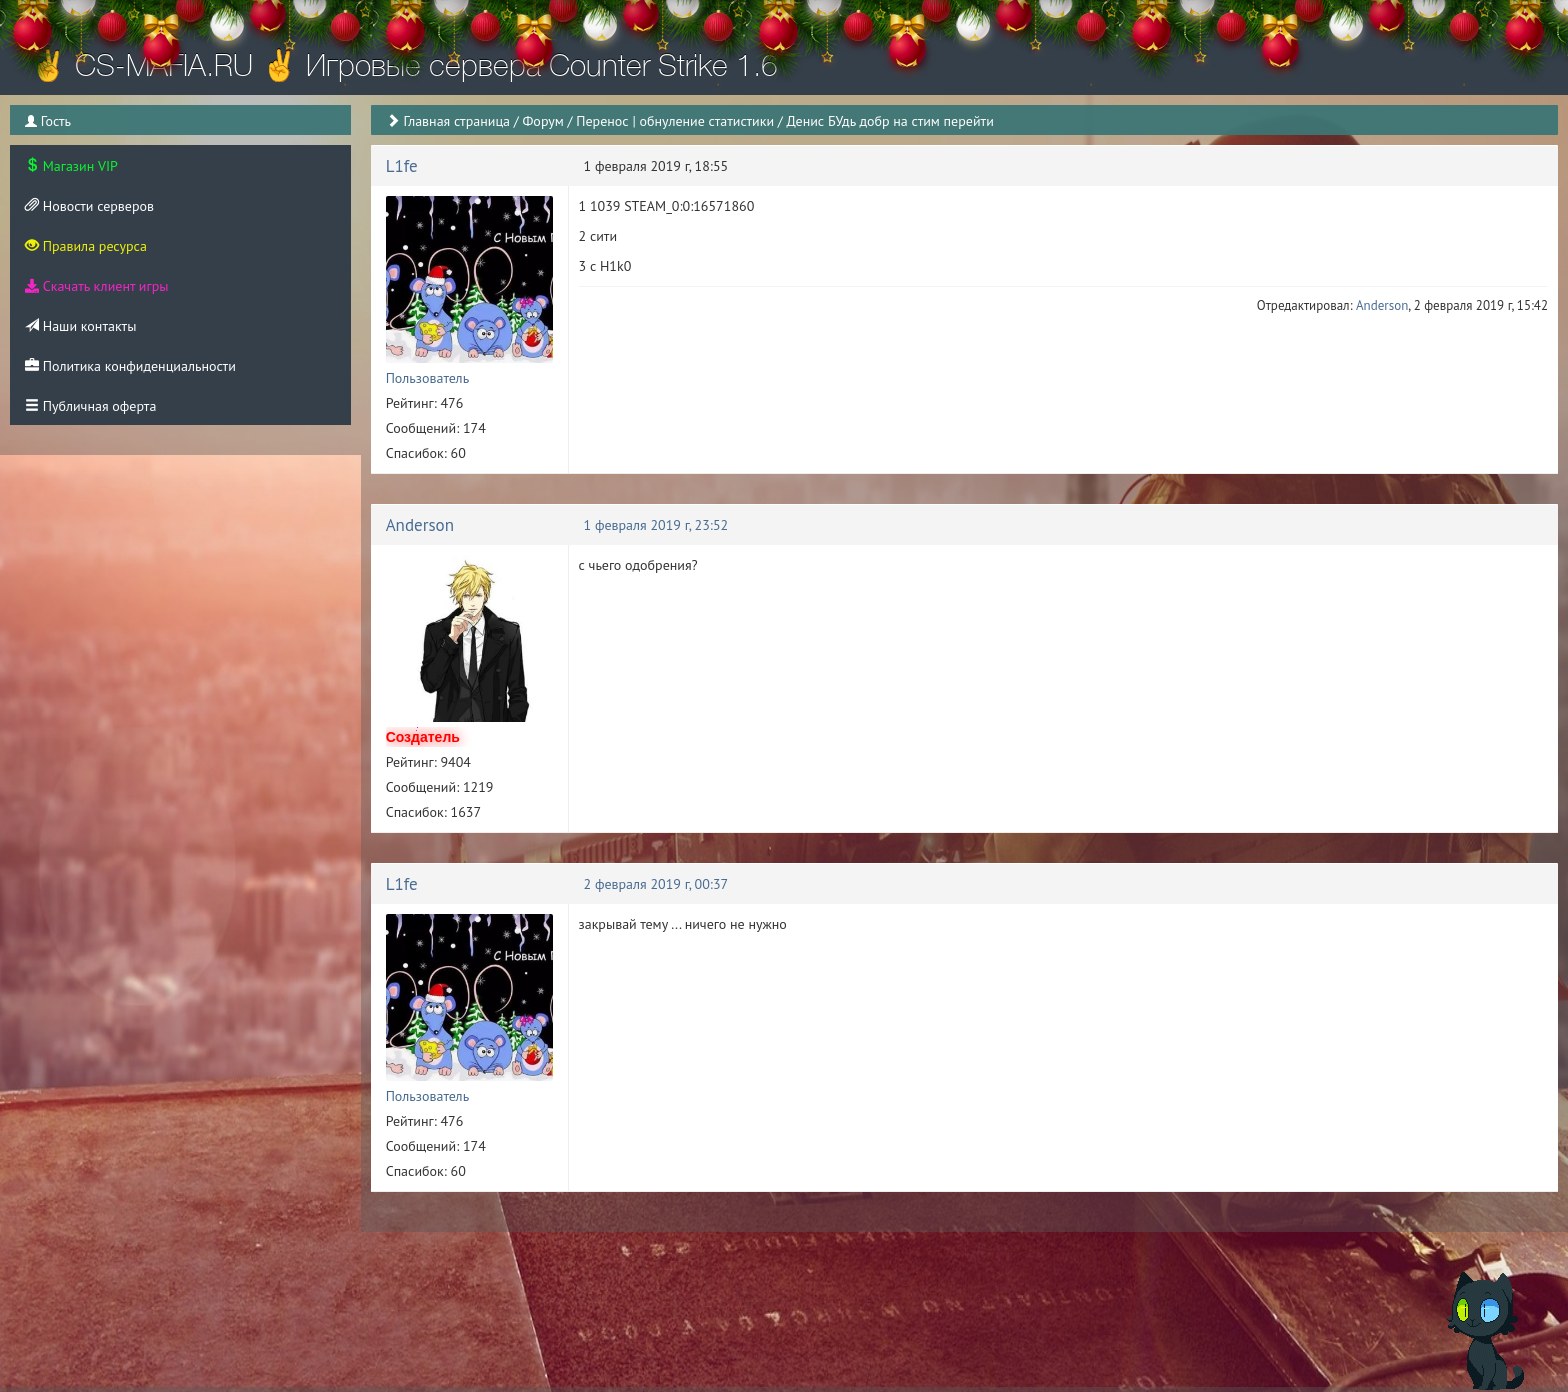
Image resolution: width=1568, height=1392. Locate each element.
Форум (542, 121)
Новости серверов (89, 206)
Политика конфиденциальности (130, 366)
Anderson (1382, 305)
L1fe (402, 166)
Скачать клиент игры (96, 286)
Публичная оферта (90, 406)
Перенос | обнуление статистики (675, 121)
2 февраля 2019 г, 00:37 (656, 884)
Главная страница (456, 121)
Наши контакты (80, 326)
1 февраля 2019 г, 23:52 (656, 525)
